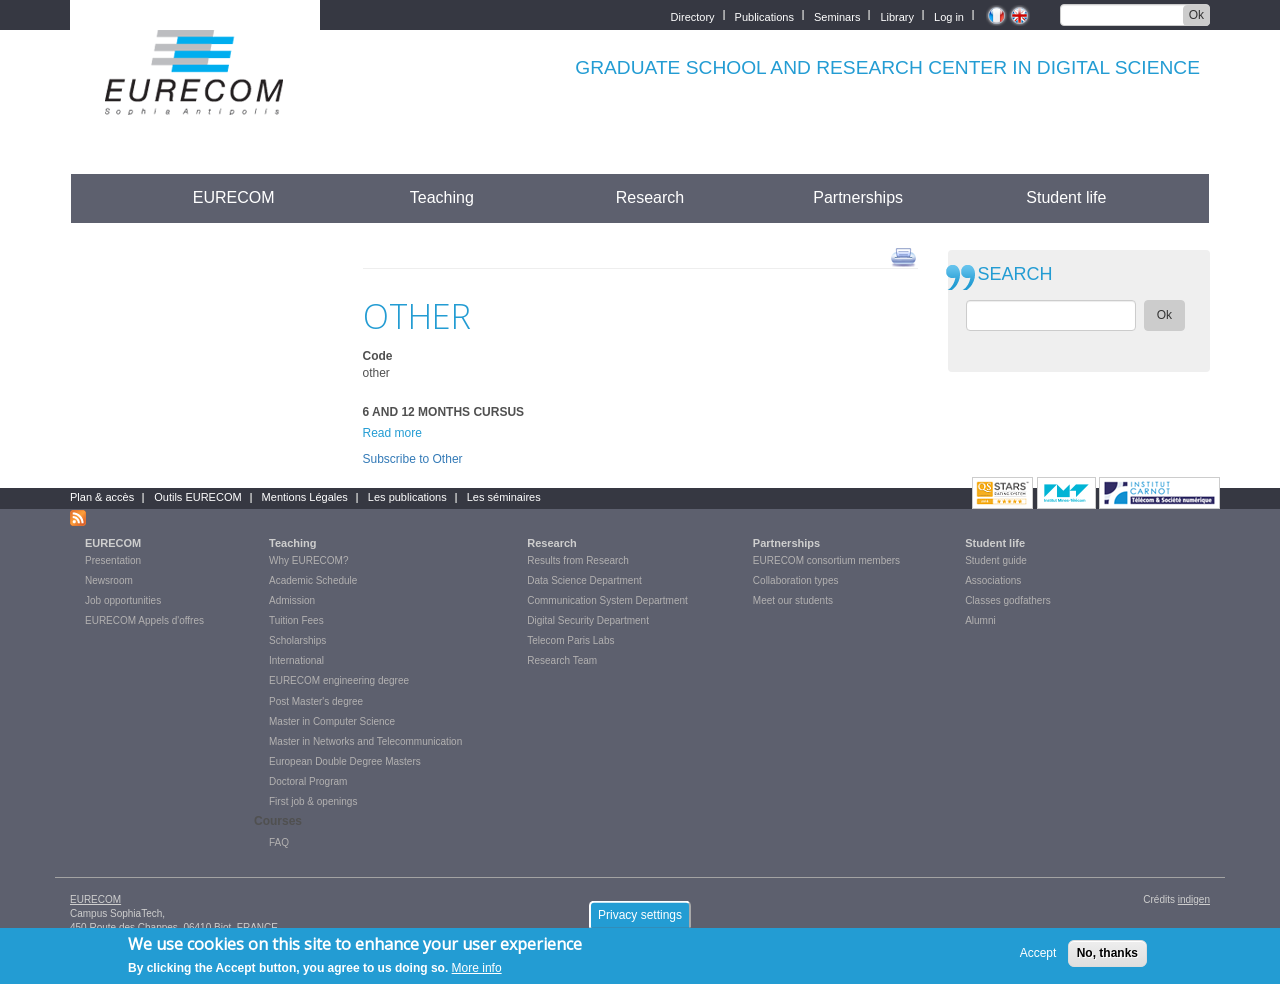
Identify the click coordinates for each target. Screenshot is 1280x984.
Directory (693, 15)
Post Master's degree (316, 701)
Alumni (980, 620)
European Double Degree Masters (345, 761)
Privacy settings (640, 915)
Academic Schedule (313, 580)
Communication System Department (607, 600)
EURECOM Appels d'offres (144, 620)
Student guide (996, 560)
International (296, 660)
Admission (292, 600)
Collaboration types (796, 580)
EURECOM (234, 197)
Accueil (107, 197)
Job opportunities (123, 600)
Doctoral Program (308, 781)
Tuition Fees (296, 620)
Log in (949, 15)
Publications (764, 15)
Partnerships (858, 197)
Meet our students (793, 600)
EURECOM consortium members (826, 560)
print (903, 256)
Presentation (113, 560)
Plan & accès (102, 497)
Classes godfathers (1008, 600)
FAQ (279, 842)
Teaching (442, 197)
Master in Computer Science (332, 721)
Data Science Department (584, 580)
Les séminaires (504, 497)
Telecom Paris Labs (570, 640)
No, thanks (1107, 953)
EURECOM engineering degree (339, 680)
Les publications (407, 497)
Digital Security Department (588, 620)
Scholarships (297, 640)
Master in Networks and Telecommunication (365, 741)
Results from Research (578, 560)
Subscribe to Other (413, 459)
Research (650, 197)
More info (477, 968)
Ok (1196, 15)
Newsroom (109, 580)
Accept (1038, 953)
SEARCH (1015, 274)
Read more (392, 433)
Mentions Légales (305, 497)
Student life (1066, 197)
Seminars (837, 15)
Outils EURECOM (197, 497)
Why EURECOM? (308, 560)
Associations (993, 580)
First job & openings (313, 801)
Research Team (562, 660)
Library (897, 15)
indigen (1194, 899)
